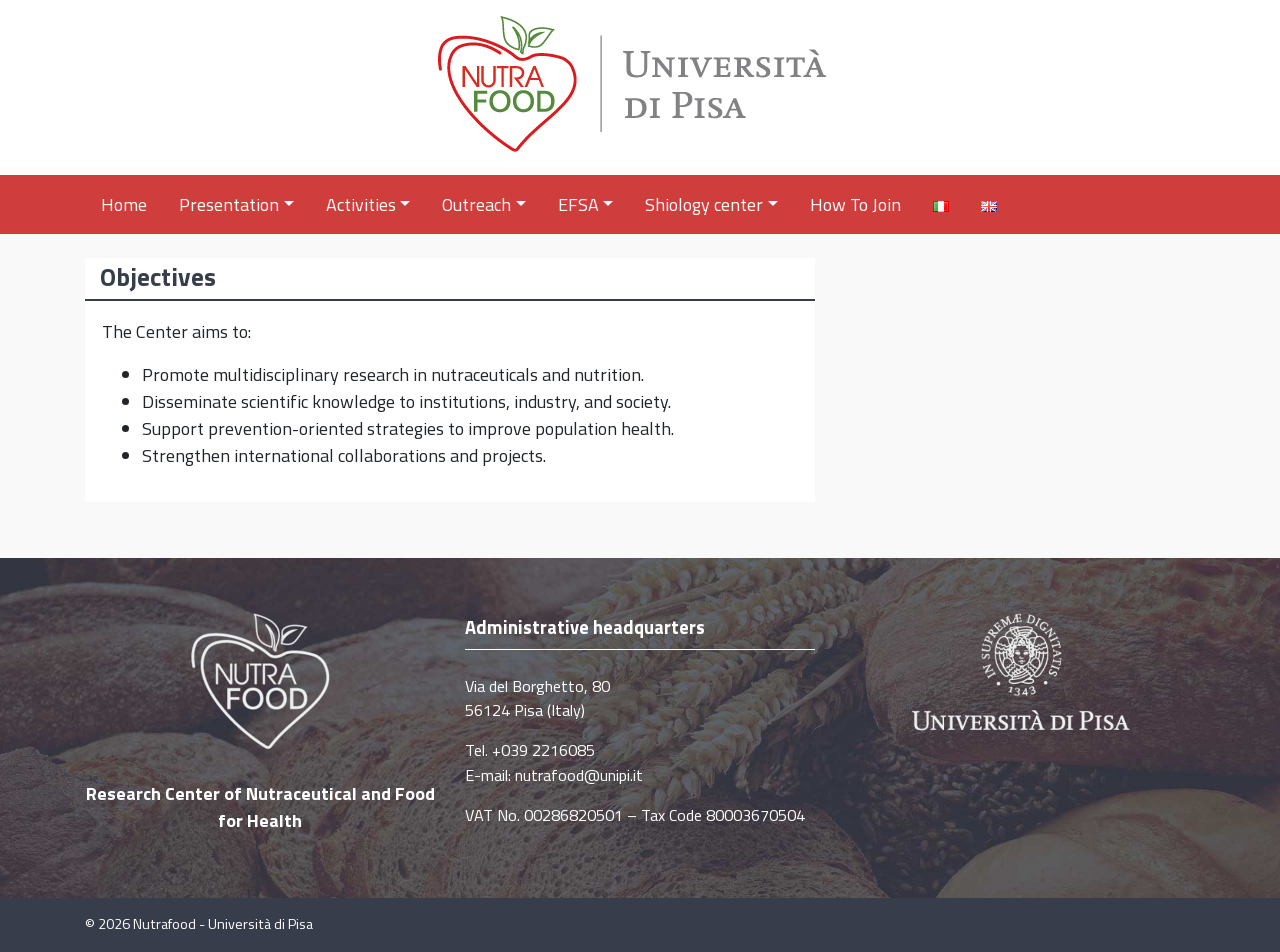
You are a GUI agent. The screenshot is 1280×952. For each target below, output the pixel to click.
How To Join (855, 204)
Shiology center (711, 204)
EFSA (586, 204)
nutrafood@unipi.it (579, 775)
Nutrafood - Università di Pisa (223, 924)
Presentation (236, 204)
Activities (368, 204)
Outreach (484, 204)
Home (124, 204)
